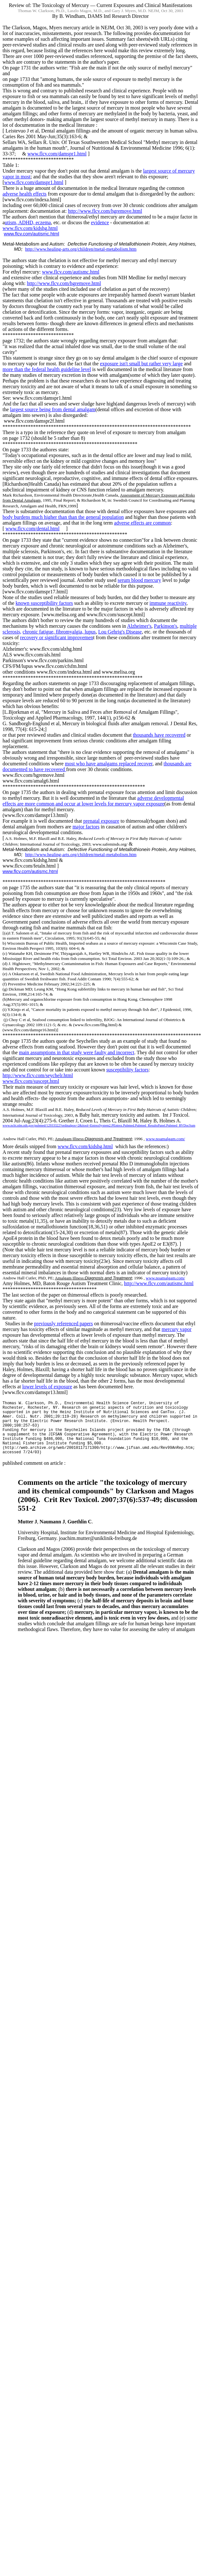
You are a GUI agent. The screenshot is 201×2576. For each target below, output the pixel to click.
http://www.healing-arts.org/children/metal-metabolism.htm (80, 249)
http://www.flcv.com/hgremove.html (105, 211)
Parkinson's (165, 626)
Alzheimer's (139, 626)
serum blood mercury (139, 580)
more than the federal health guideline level (47, 369)
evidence (100, 222)
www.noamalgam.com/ (165, 1138)
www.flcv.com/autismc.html (31, 233)
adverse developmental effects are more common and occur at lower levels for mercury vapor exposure (93, 800)
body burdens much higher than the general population (63, 517)
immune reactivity (167, 603)
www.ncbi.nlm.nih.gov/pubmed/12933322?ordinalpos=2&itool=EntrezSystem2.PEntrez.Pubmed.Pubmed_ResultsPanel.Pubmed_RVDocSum (99, 1125)
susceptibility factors (127, 1069)
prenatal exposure (101, 821)
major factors (86, 826)
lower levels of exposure (47, 1386)
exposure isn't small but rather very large (141, 363)
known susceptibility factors (44, 603)
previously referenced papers (63, 1323)
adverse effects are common (142, 523)
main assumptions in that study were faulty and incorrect (77, 1052)
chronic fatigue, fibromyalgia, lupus (59, 631)
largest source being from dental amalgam (53, 409)
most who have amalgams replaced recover (108, 763)
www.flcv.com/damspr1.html (57, 153)
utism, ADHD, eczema (28, 222)
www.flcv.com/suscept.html (31, 1081)
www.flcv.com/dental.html (32, 528)
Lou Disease (120, 631)
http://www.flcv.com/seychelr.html (38, 1075)
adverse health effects (24, 194)
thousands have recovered (159, 735)
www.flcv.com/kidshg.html (30, 228)
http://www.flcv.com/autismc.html (159, 1283)
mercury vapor (176, 1329)
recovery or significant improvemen (56, 637)
